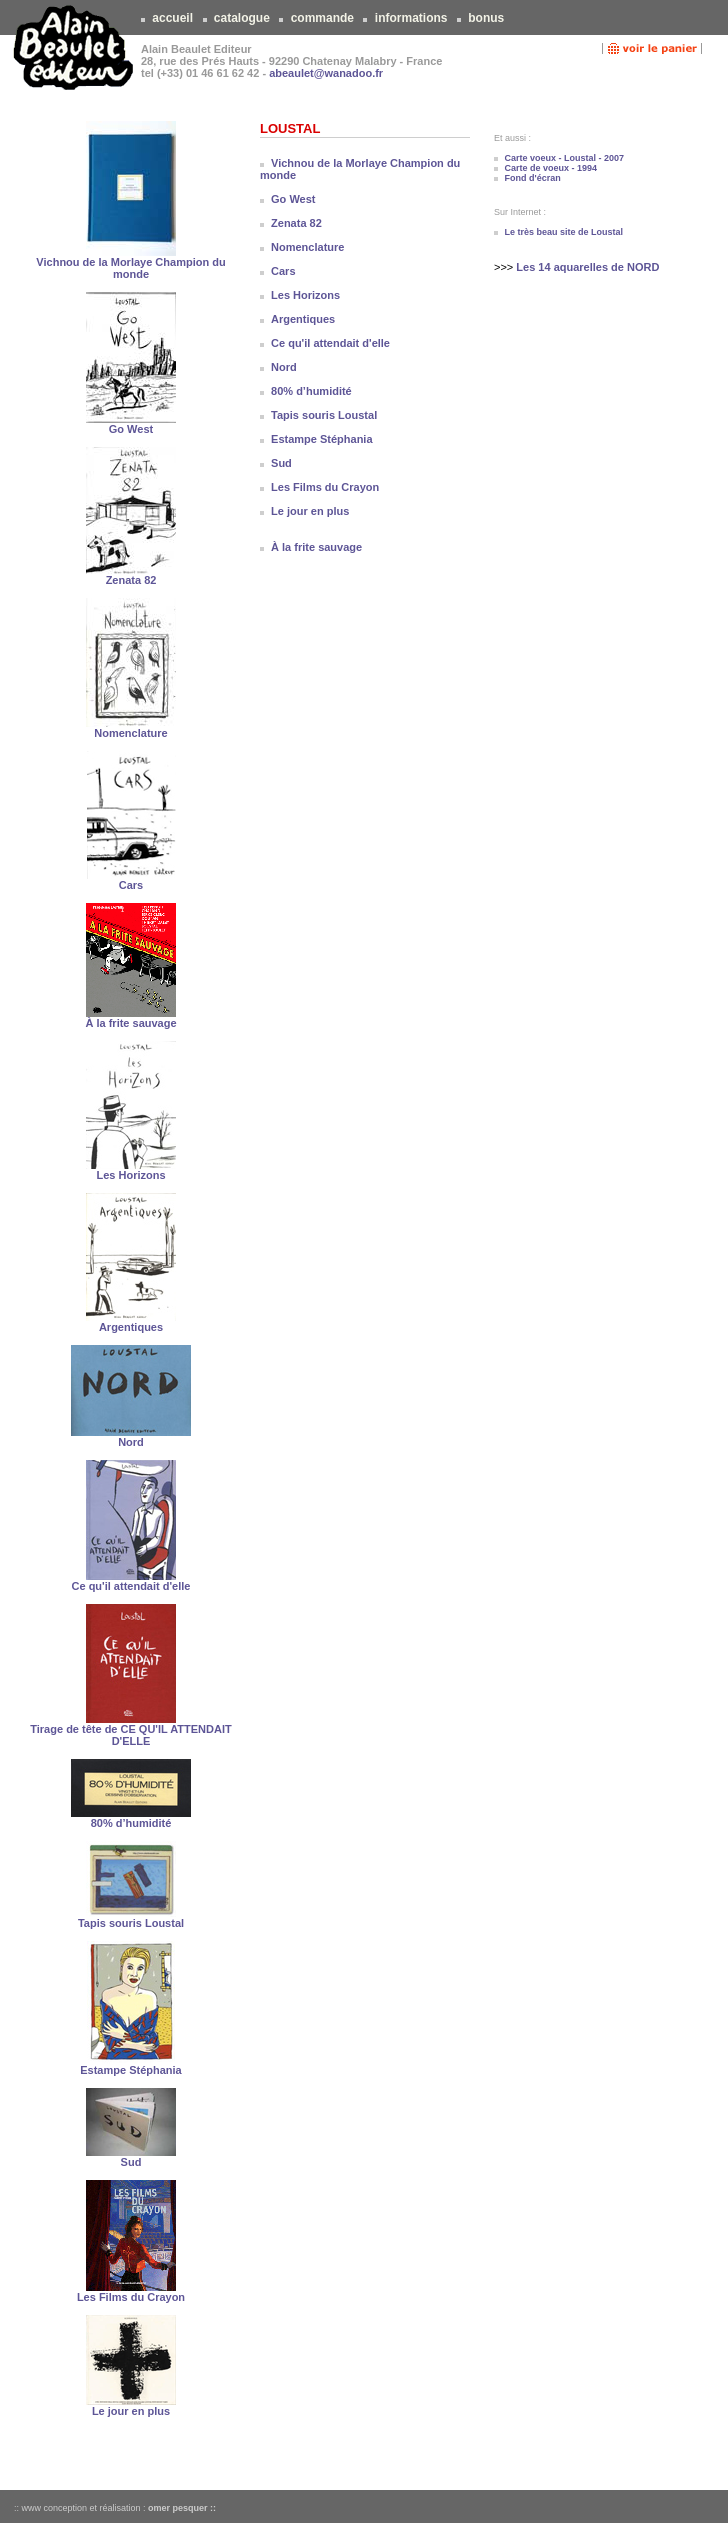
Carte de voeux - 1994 (551, 168)
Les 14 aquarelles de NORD (587, 267)
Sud (131, 2162)
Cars (131, 885)
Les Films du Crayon (131, 2297)
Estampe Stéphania (130, 2070)
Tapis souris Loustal (131, 1923)
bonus (486, 18)
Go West (131, 429)
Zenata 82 (131, 580)
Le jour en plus (131, 2411)
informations (410, 18)
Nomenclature (130, 733)
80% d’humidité (131, 1823)
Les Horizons (130, 1175)
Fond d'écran (533, 178)
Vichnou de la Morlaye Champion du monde (130, 268)
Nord (131, 1442)
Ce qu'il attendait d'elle (131, 1586)
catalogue (242, 18)
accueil (172, 18)
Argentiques (131, 1327)
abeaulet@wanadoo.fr (326, 73)
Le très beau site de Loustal (564, 232)
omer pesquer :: (182, 2508)
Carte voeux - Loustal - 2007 (565, 158)
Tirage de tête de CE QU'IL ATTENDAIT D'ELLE (130, 1735)
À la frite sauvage (130, 1023)
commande (322, 18)
